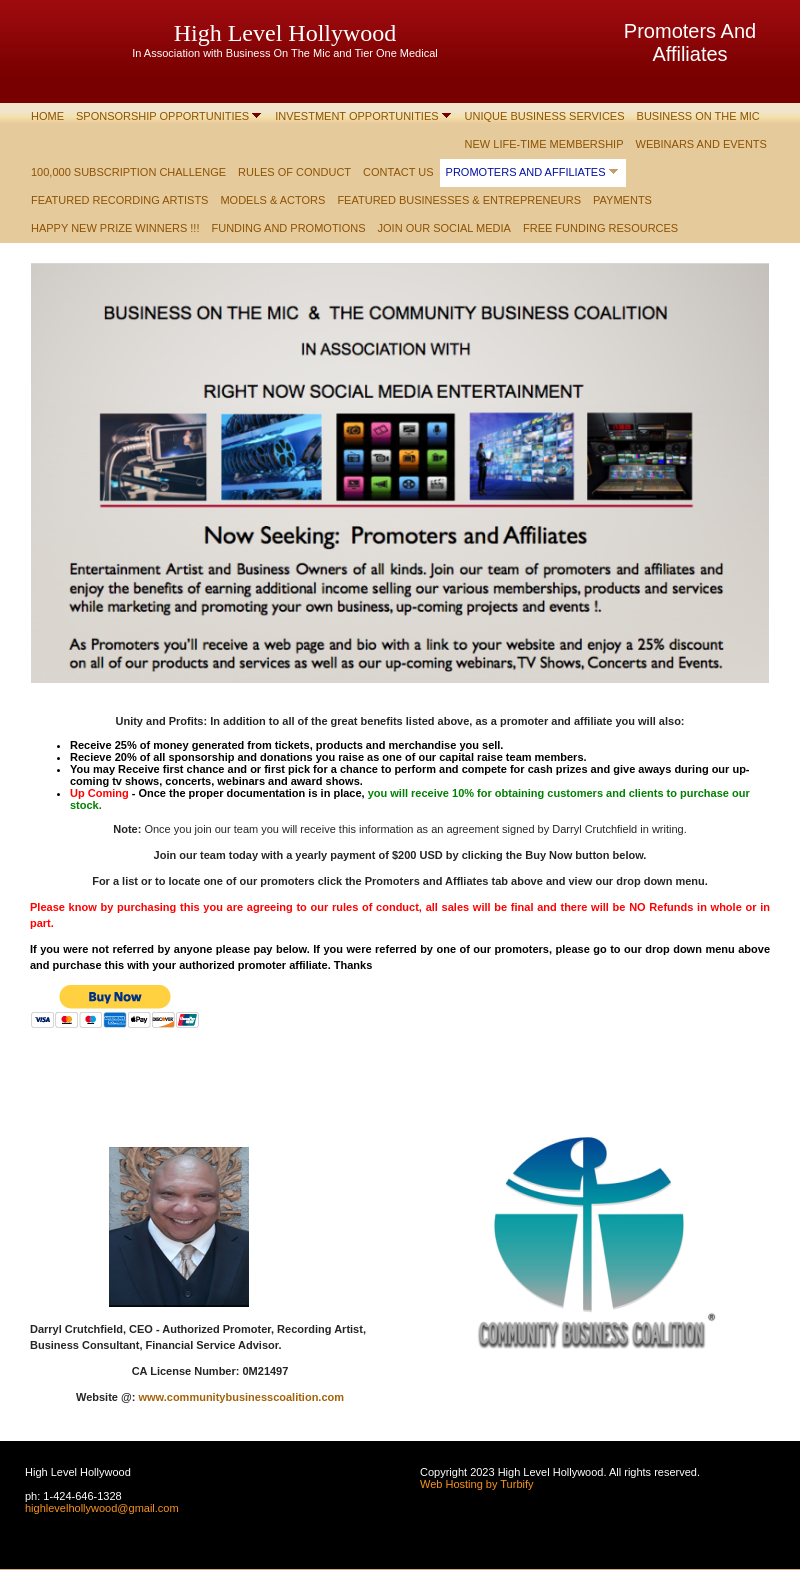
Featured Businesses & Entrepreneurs (459, 200)
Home (47, 116)
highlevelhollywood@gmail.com (102, 1508)
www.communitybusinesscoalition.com (241, 1397)
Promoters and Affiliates (526, 172)
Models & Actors (272, 200)
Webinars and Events (701, 144)
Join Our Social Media (444, 228)
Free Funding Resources (600, 228)
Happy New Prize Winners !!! (115, 228)
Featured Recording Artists (119, 200)
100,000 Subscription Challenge (128, 172)
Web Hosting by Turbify (477, 1484)
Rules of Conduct (294, 172)
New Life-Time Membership (544, 144)
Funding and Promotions (289, 228)
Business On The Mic (698, 116)
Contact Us (398, 172)
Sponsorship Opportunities (162, 116)
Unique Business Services (545, 116)
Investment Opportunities (356, 116)
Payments (622, 200)
